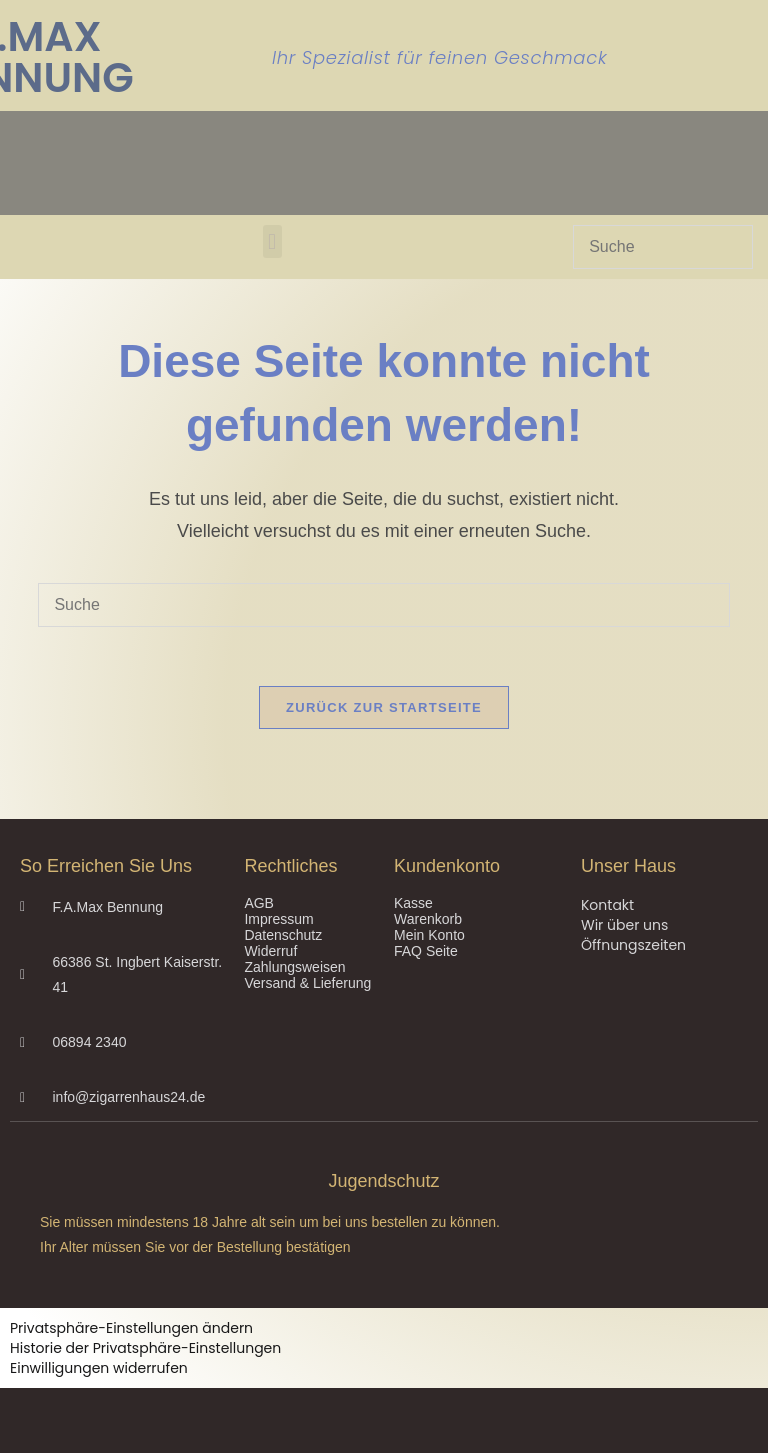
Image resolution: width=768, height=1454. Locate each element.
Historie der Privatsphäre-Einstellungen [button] (145, 1349)
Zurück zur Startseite (384, 708)
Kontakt (607, 906)
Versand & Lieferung (307, 984)
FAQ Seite (426, 952)
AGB (259, 904)
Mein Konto (429, 936)
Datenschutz (283, 936)
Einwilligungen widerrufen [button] (99, 1369)
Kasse (413, 904)
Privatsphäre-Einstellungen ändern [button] (131, 1329)
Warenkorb (428, 920)
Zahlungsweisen (294, 968)
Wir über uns (624, 926)
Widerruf (270, 952)
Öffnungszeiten (633, 946)
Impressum (278, 920)
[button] (272, 241)
